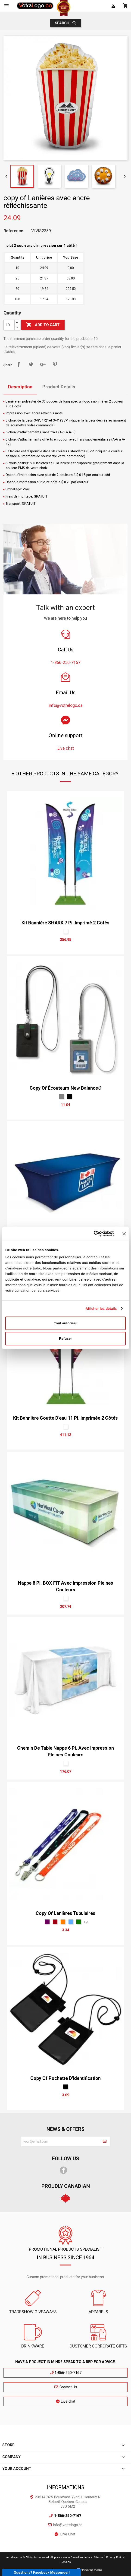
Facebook (63, 2170)
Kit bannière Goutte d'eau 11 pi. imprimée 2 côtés (65, 1418)
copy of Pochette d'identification (65, 2078)
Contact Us (65, 2387)
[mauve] (47, 1921)
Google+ (42, 364)
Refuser (65, 1338)
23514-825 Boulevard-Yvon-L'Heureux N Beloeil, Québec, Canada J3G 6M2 (67, 2502)
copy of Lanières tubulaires (65, 1913)
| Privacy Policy (114, 2557)
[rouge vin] (55, 1921)
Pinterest (54, 364)
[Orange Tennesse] (63, 1921)
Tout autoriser (65, 1323)
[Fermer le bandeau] (124, 1233)
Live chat (65, 2401)
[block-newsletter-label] (60, 2141)
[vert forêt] (78, 1921)
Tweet (30, 364)
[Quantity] (9, 325)
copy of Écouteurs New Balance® (66, 1088)
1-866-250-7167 (65, 2372)
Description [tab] (20, 387)
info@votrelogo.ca (67, 2525)
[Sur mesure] (65, 931)
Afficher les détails (101, 1308)
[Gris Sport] (61, 1096)
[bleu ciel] (71, 1921)
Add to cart (43, 325)
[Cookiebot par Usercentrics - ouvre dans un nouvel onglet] (93, 1234)
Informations (65, 2487)
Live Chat (67, 2534)
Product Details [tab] (58, 387)
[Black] (69, 1096)
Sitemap (99, 2557)
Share (18, 364)
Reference (13, 230)
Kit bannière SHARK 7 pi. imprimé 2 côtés (65, 923)
